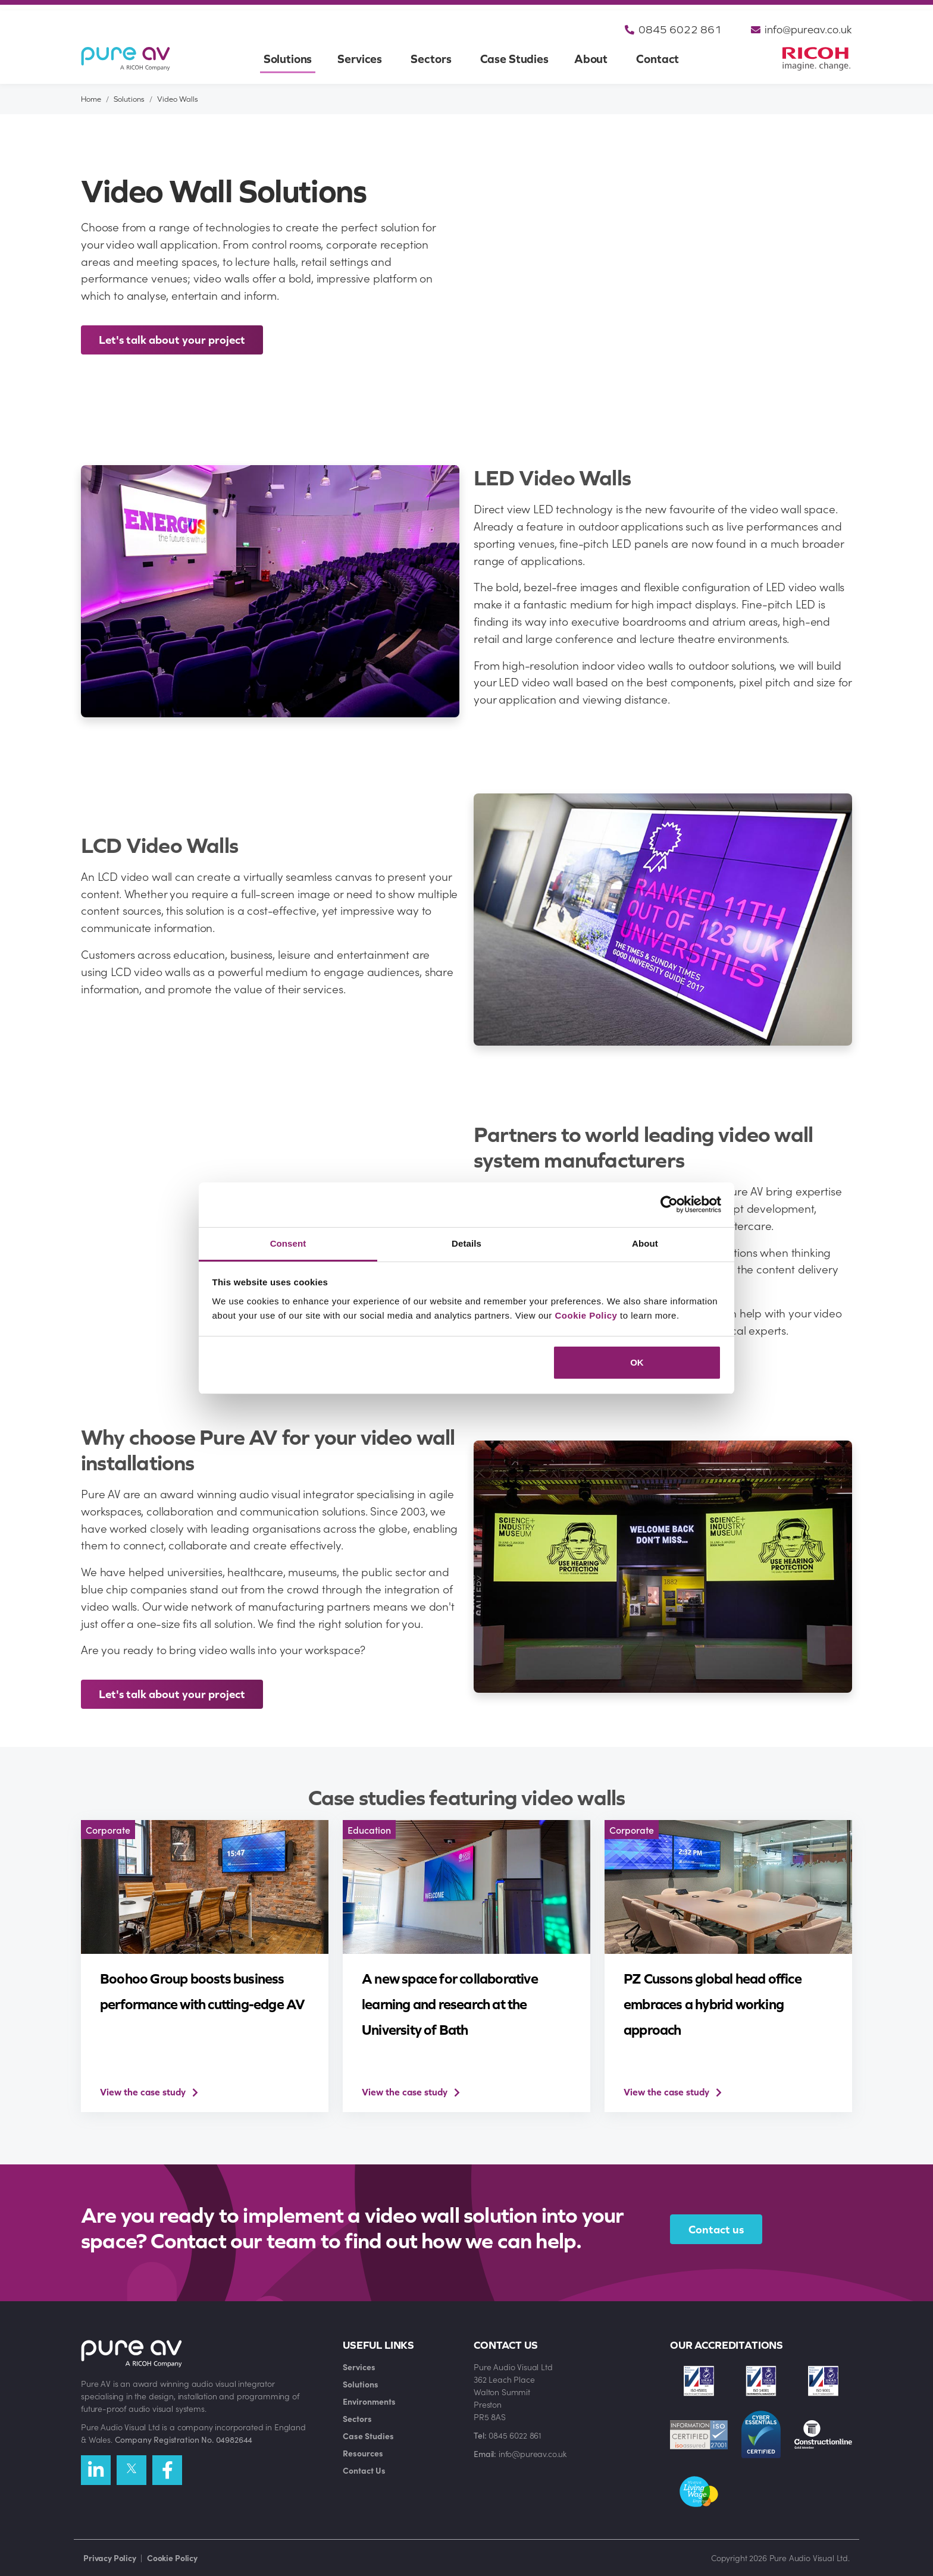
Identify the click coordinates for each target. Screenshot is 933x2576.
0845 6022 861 (671, 30)
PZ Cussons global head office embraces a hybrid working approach (712, 2004)
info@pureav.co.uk (799, 30)
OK (637, 1362)
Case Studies (514, 58)
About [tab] (645, 1243)
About (591, 58)
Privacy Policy (109, 2558)
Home (91, 99)
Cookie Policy (586, 1315)
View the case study (143, 2091)
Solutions (288, 58)
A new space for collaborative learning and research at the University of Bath (450, 2004)
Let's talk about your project (172, 339)
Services (359, 58)
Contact (657, 58)
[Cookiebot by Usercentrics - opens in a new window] (669, 1204)
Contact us (716, 2229)
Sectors (431, 58)
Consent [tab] (288, 1243)
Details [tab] (466, 1243)
